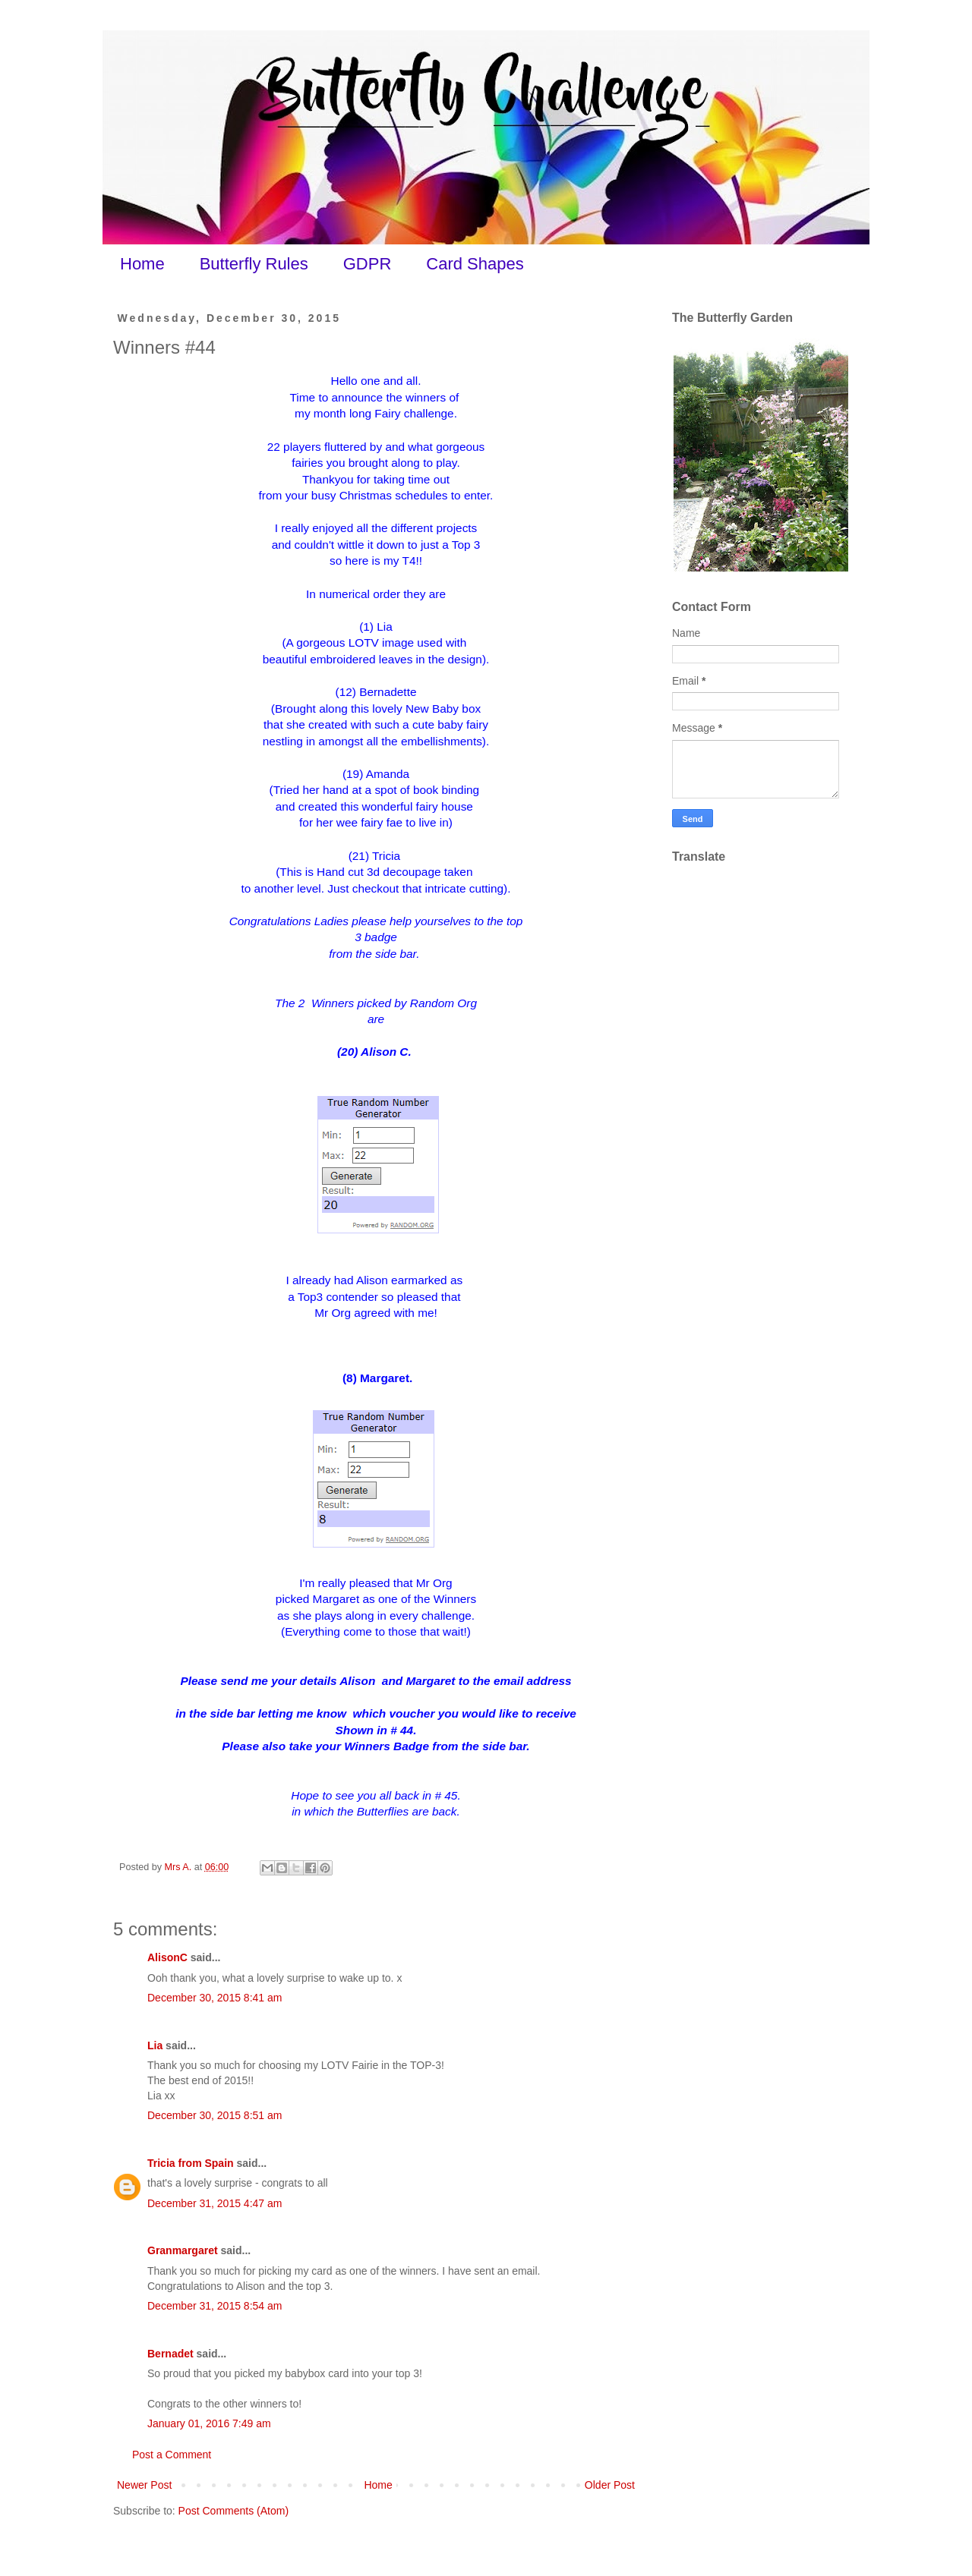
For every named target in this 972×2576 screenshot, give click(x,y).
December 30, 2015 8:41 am (214, 1998)
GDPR (367, 263)
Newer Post (144, 2485)
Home (142, 263)
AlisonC (167, 1957)
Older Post (610, 2485)
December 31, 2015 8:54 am (214, 2306)
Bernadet (170, 2354)
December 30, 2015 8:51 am (214, 2115)
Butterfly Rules (254, 263)
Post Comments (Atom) (233, 2511)
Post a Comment (171, 2454)
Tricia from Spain (190, 2163)
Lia (155, 2045)
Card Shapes (474, 263)
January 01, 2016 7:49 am (209, 2423)
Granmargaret (182, 2250)
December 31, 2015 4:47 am (214, 2203)
